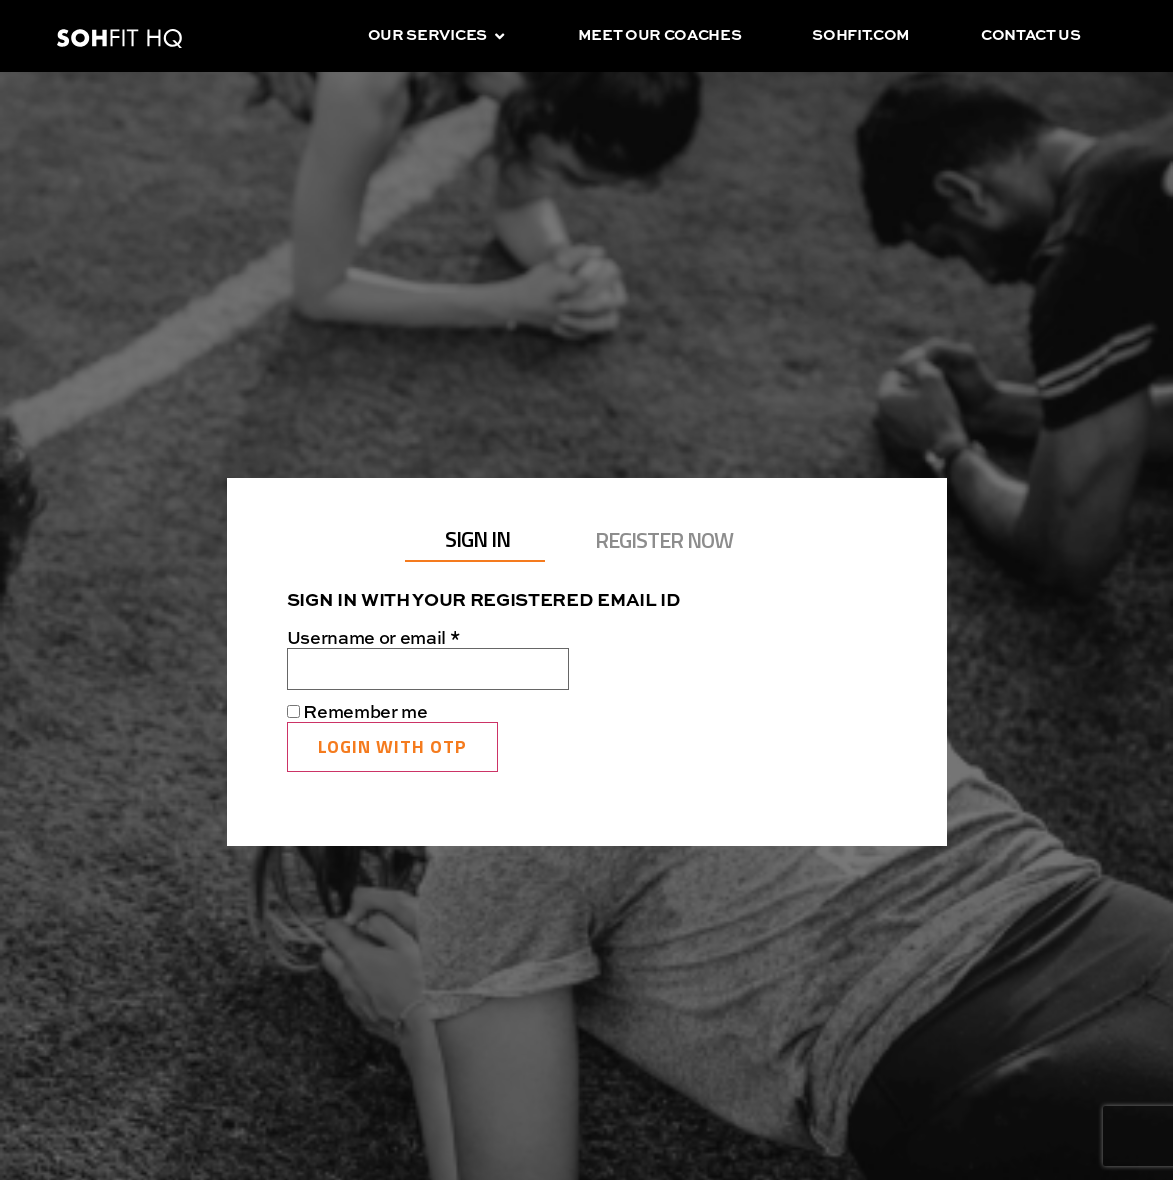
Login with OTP (392, 746)
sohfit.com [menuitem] (861, 35)
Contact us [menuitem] (1031, 35)
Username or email (411, 639)
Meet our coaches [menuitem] (660, 35)
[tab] (475, 540)
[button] (499, 36)
